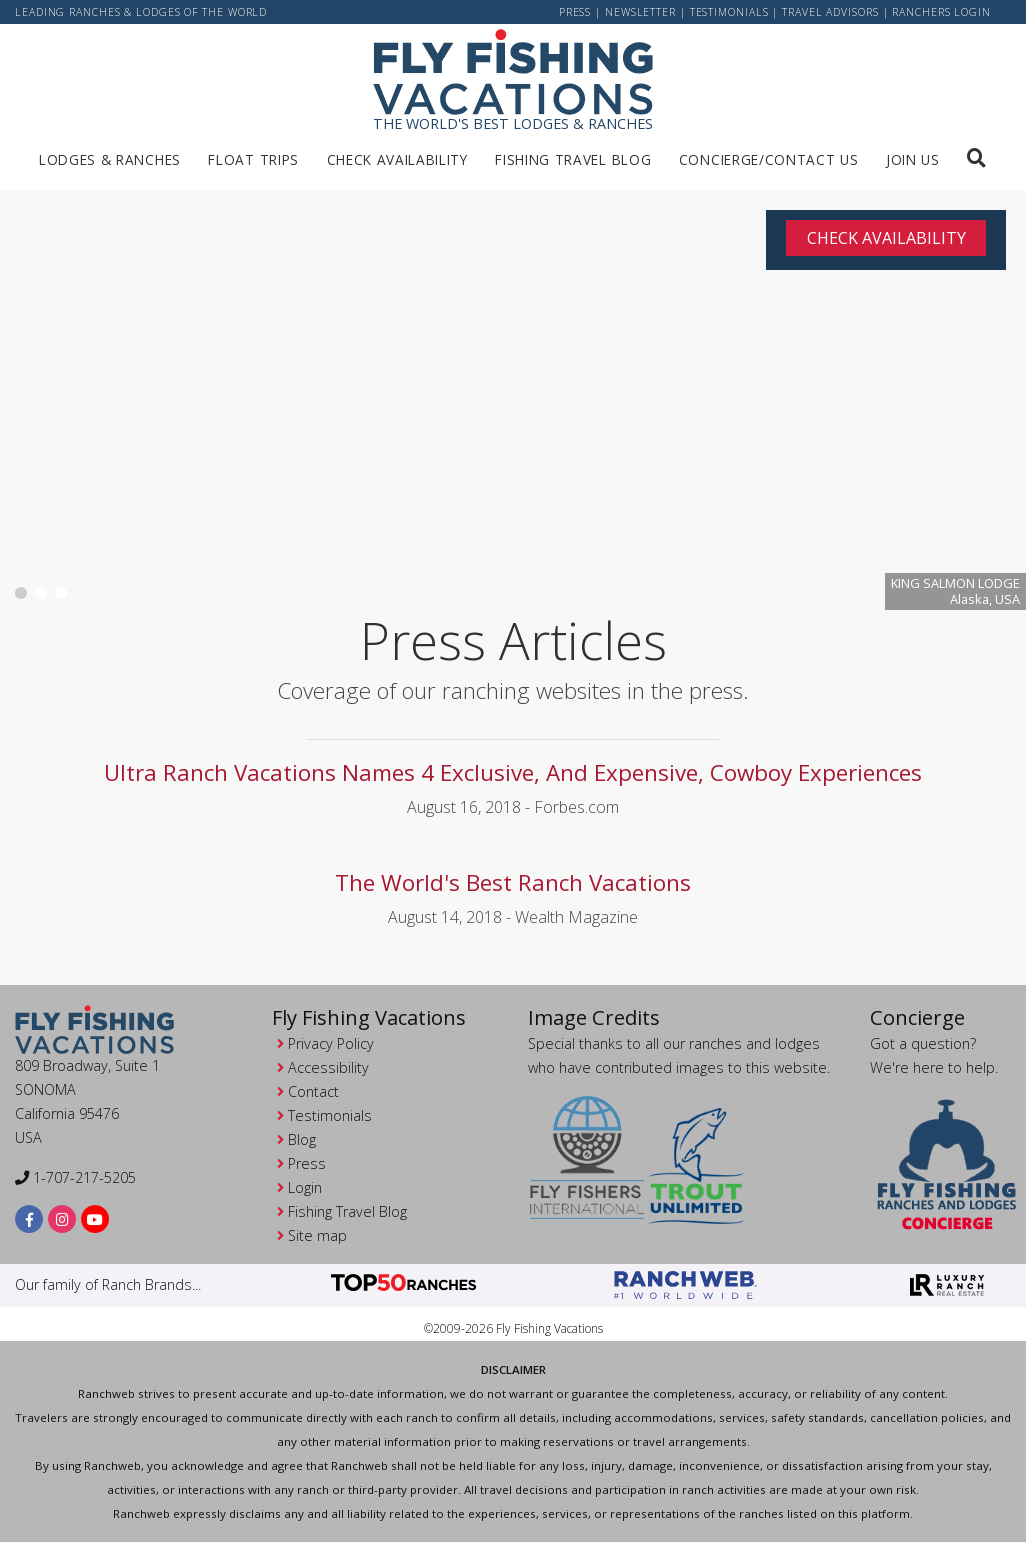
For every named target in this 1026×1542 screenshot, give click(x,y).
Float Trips (253, 159)
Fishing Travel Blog (573, 159)
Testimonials (729, 12)
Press (575, 12)
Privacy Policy (331, 1043)
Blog (302, 1139)
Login (305, 1187)
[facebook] (29, 1218)
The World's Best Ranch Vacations (513, 882)
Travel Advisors (830, 12)
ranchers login (941, 12)
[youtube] (95, 1218)
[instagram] (62, 1218)
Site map (317, 1235)
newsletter (640, 12)
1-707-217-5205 (75, 1177)
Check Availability (397, 159)
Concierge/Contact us (769, 159)
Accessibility (328, 1067)
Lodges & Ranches (110, 159)
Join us (913, 159)
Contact (313, 1091)
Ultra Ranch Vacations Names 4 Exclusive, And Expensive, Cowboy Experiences (513, 772)
